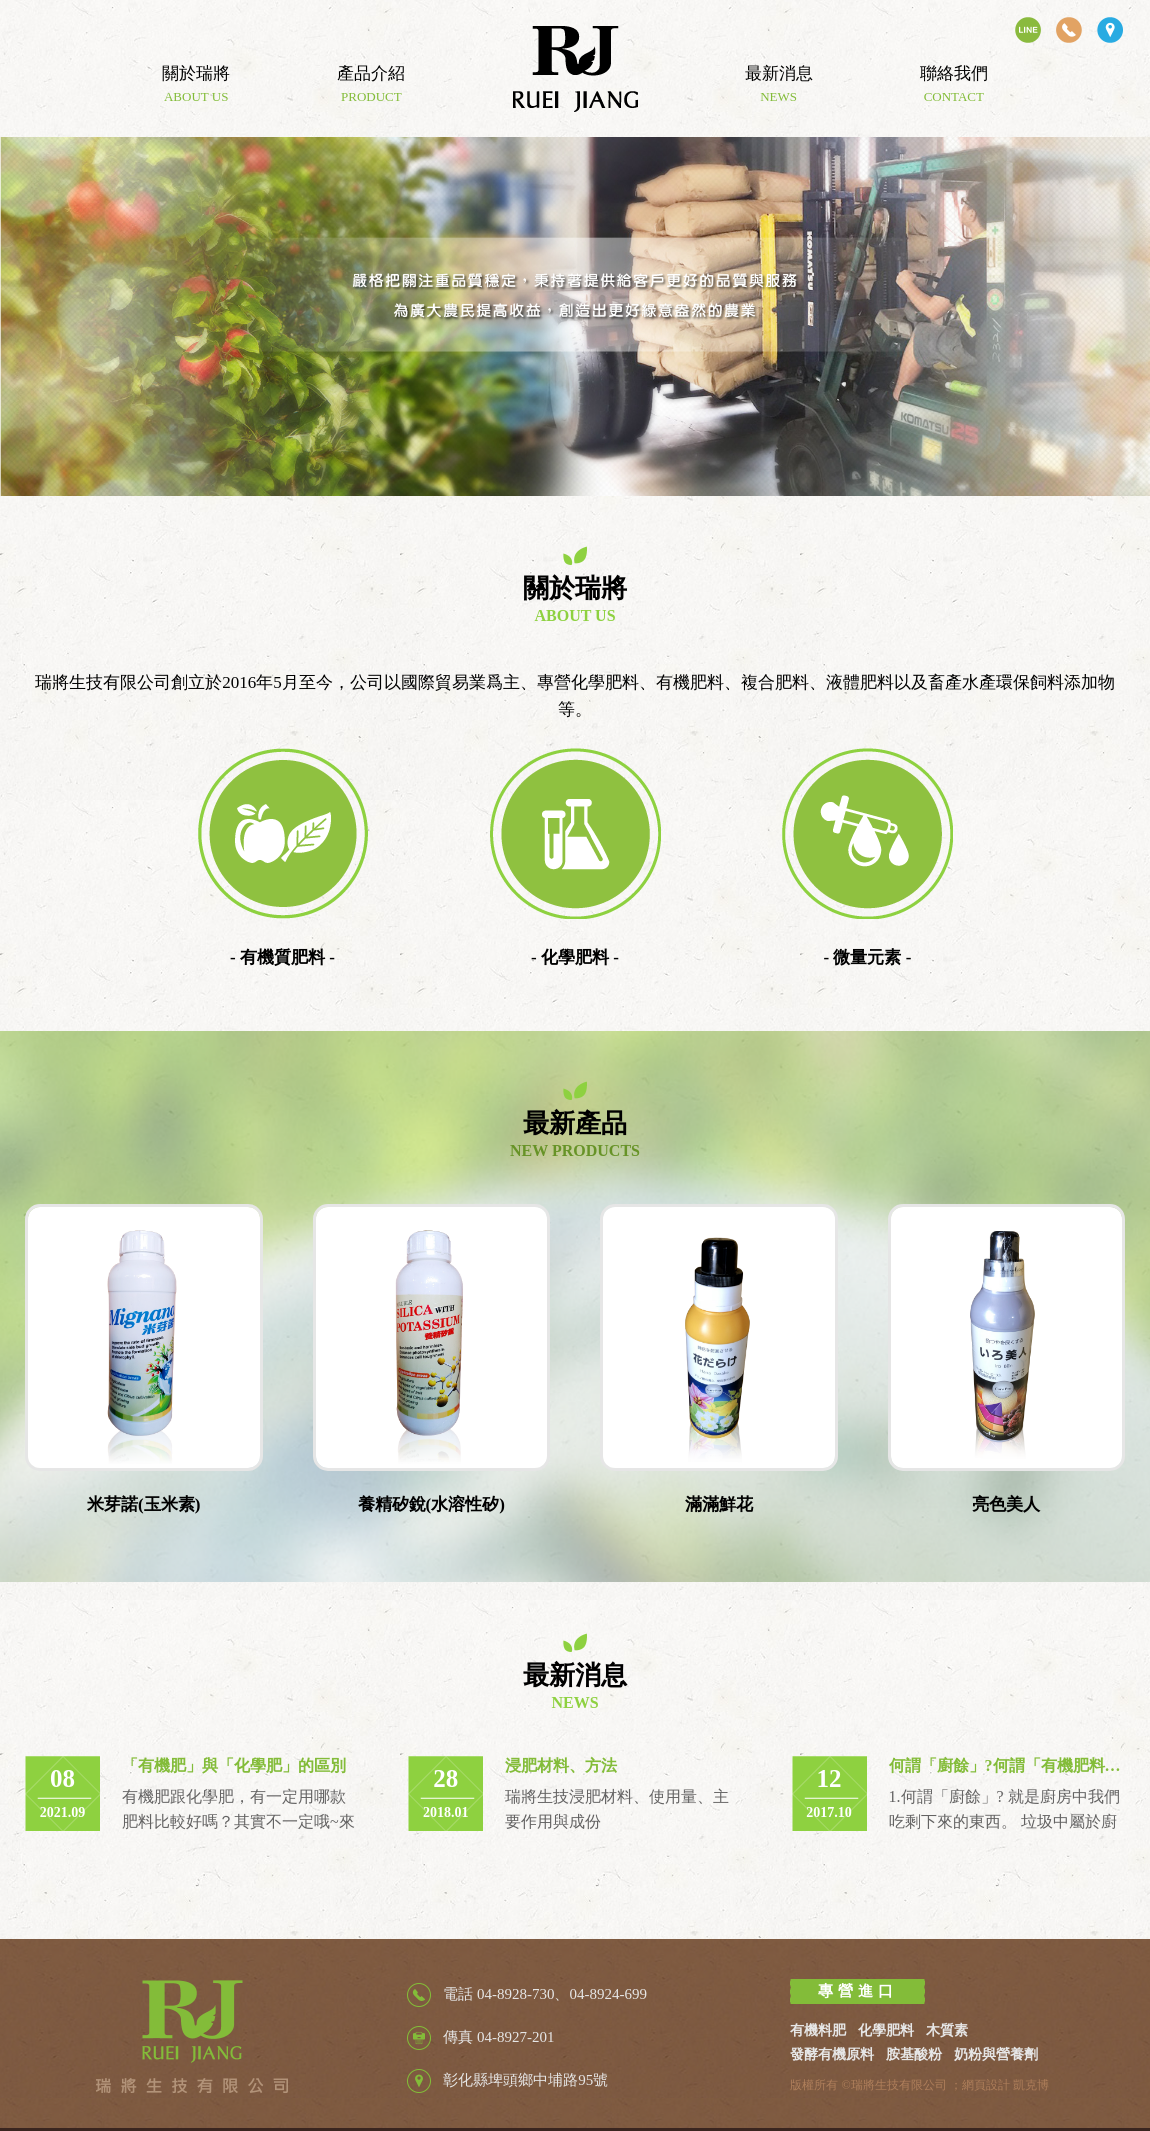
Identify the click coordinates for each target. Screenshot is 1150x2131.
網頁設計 (986, 2085)
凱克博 (1031, 2085)
